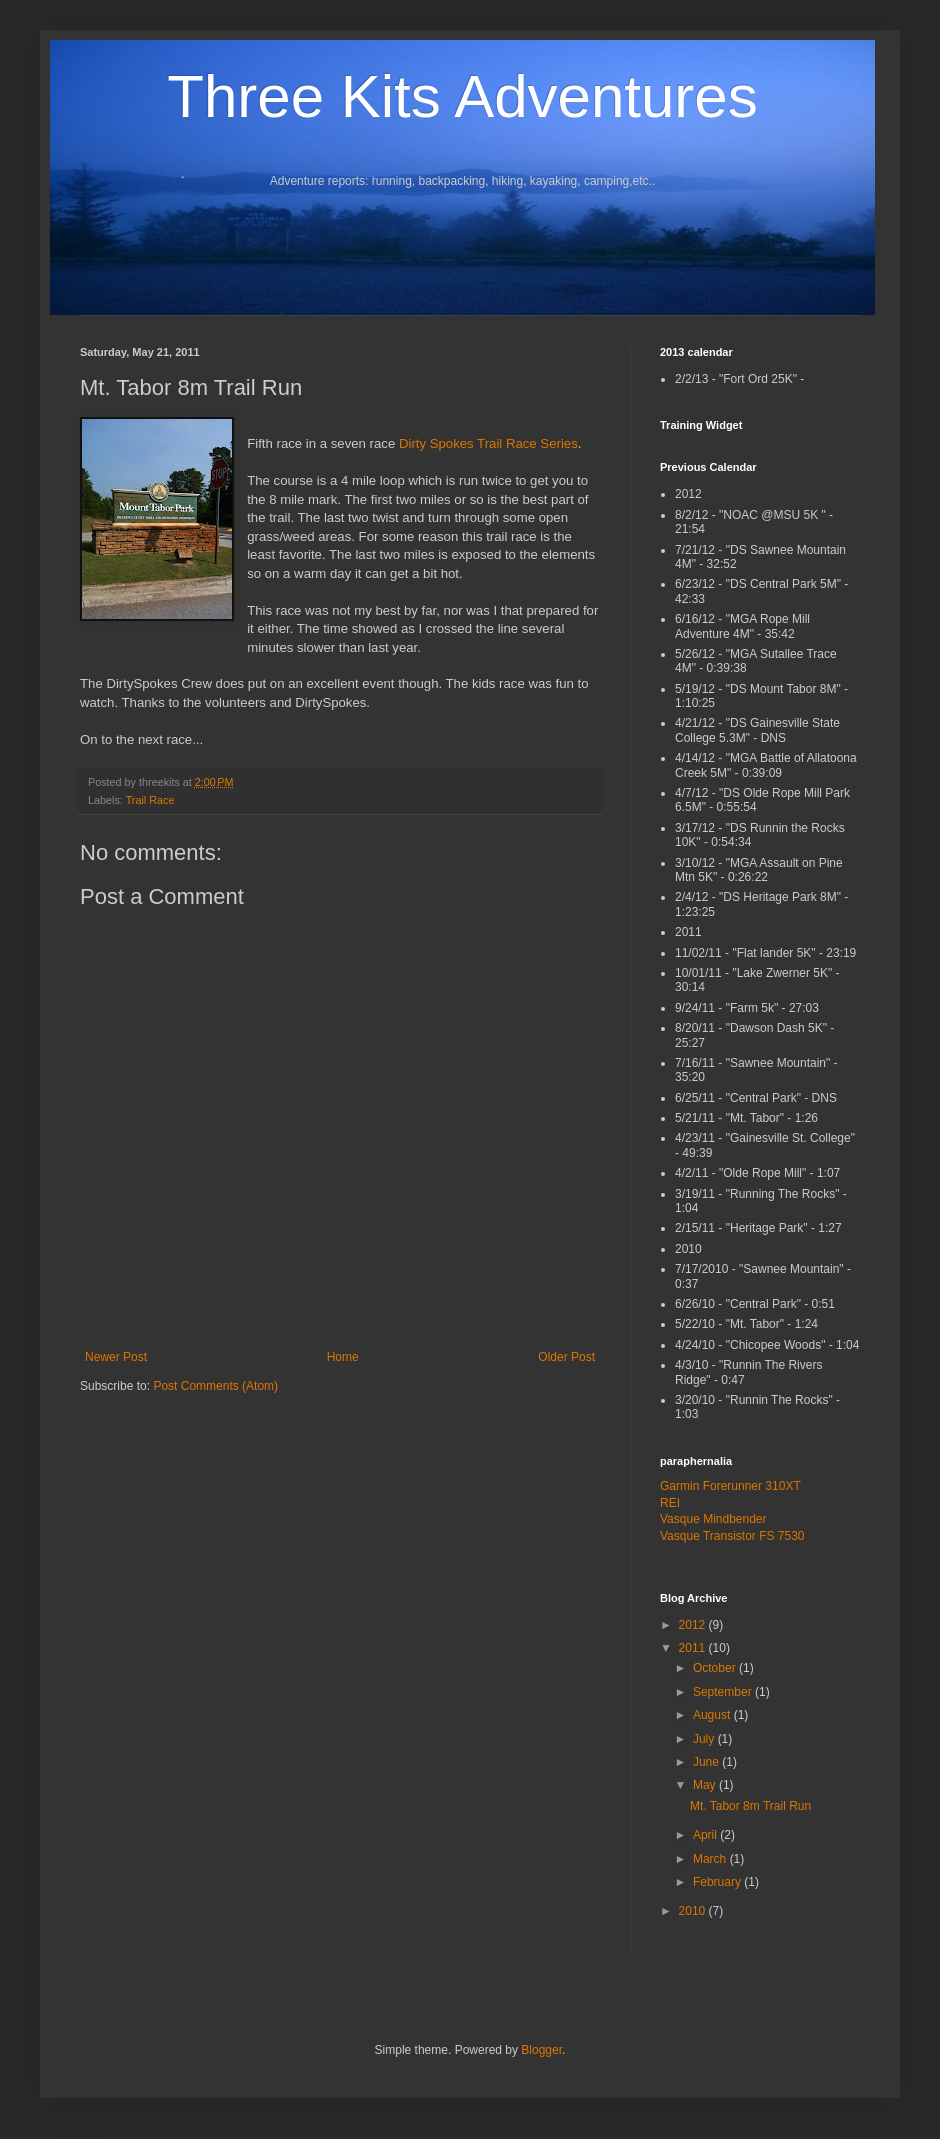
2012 (694, 1625)
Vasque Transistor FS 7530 (732, 1536)
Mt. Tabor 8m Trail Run (750, 1806)
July (705, 1739)
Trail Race (150, 800)
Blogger (541, 2050)
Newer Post (116, 1357)
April (706, 1835)
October (716, 1668)
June (707, 1762)
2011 (694, 1648)
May (706, 1785)
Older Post (566, 1357)
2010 (694, 1911)
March (711, 1859)
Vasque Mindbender (713, 1519)
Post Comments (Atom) (215, 1386)
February (718, 1882)
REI (670, 1503)
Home (343, 1357)
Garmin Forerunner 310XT (730, 1486)
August (713, 1715)
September (724, 1692)
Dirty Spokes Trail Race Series (488, 443)
